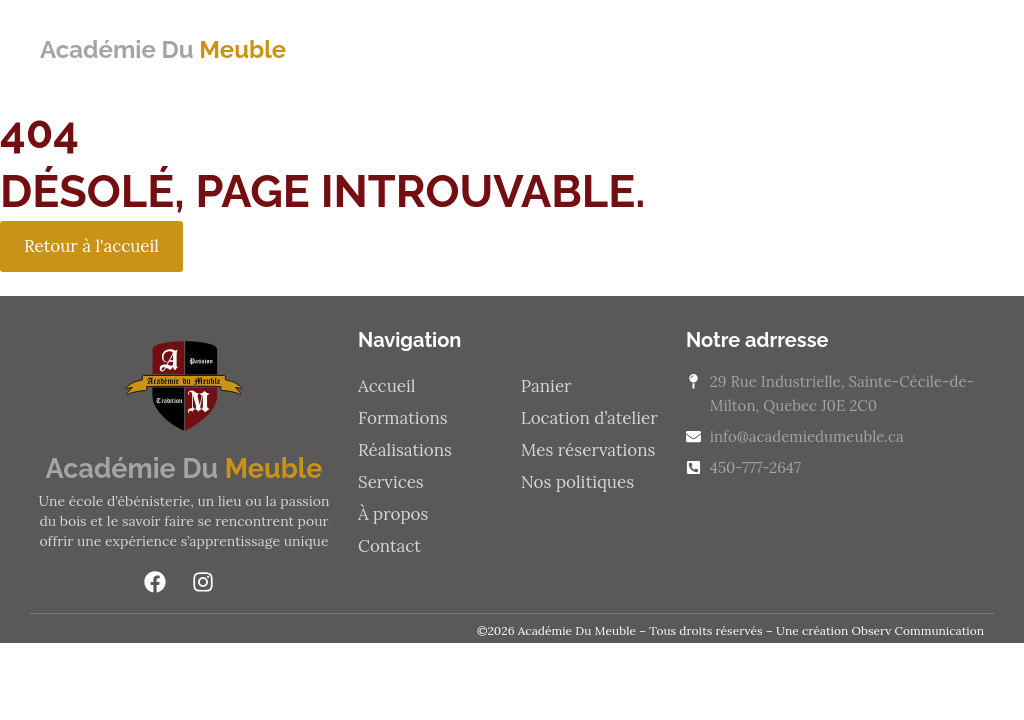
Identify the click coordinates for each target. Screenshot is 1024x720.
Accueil (386, 386)
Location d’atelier (589, 418)
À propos (393, 514)
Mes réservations (588, 450)
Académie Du (163, 49)
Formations (403, 418)
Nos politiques (577, 482)
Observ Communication (917, 630)
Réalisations (405, 450)
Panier (546, 386)
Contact (389, 546)
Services (391, 482)
